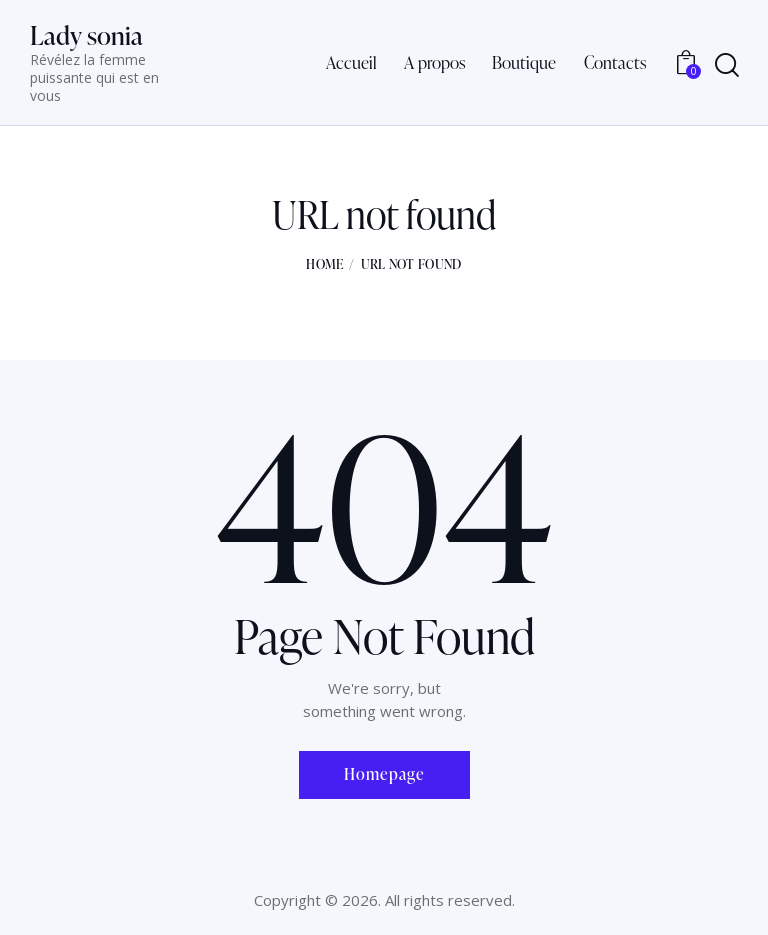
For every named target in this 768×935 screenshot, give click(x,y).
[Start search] (727, 66)
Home (324, 264)
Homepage (384, 774)
